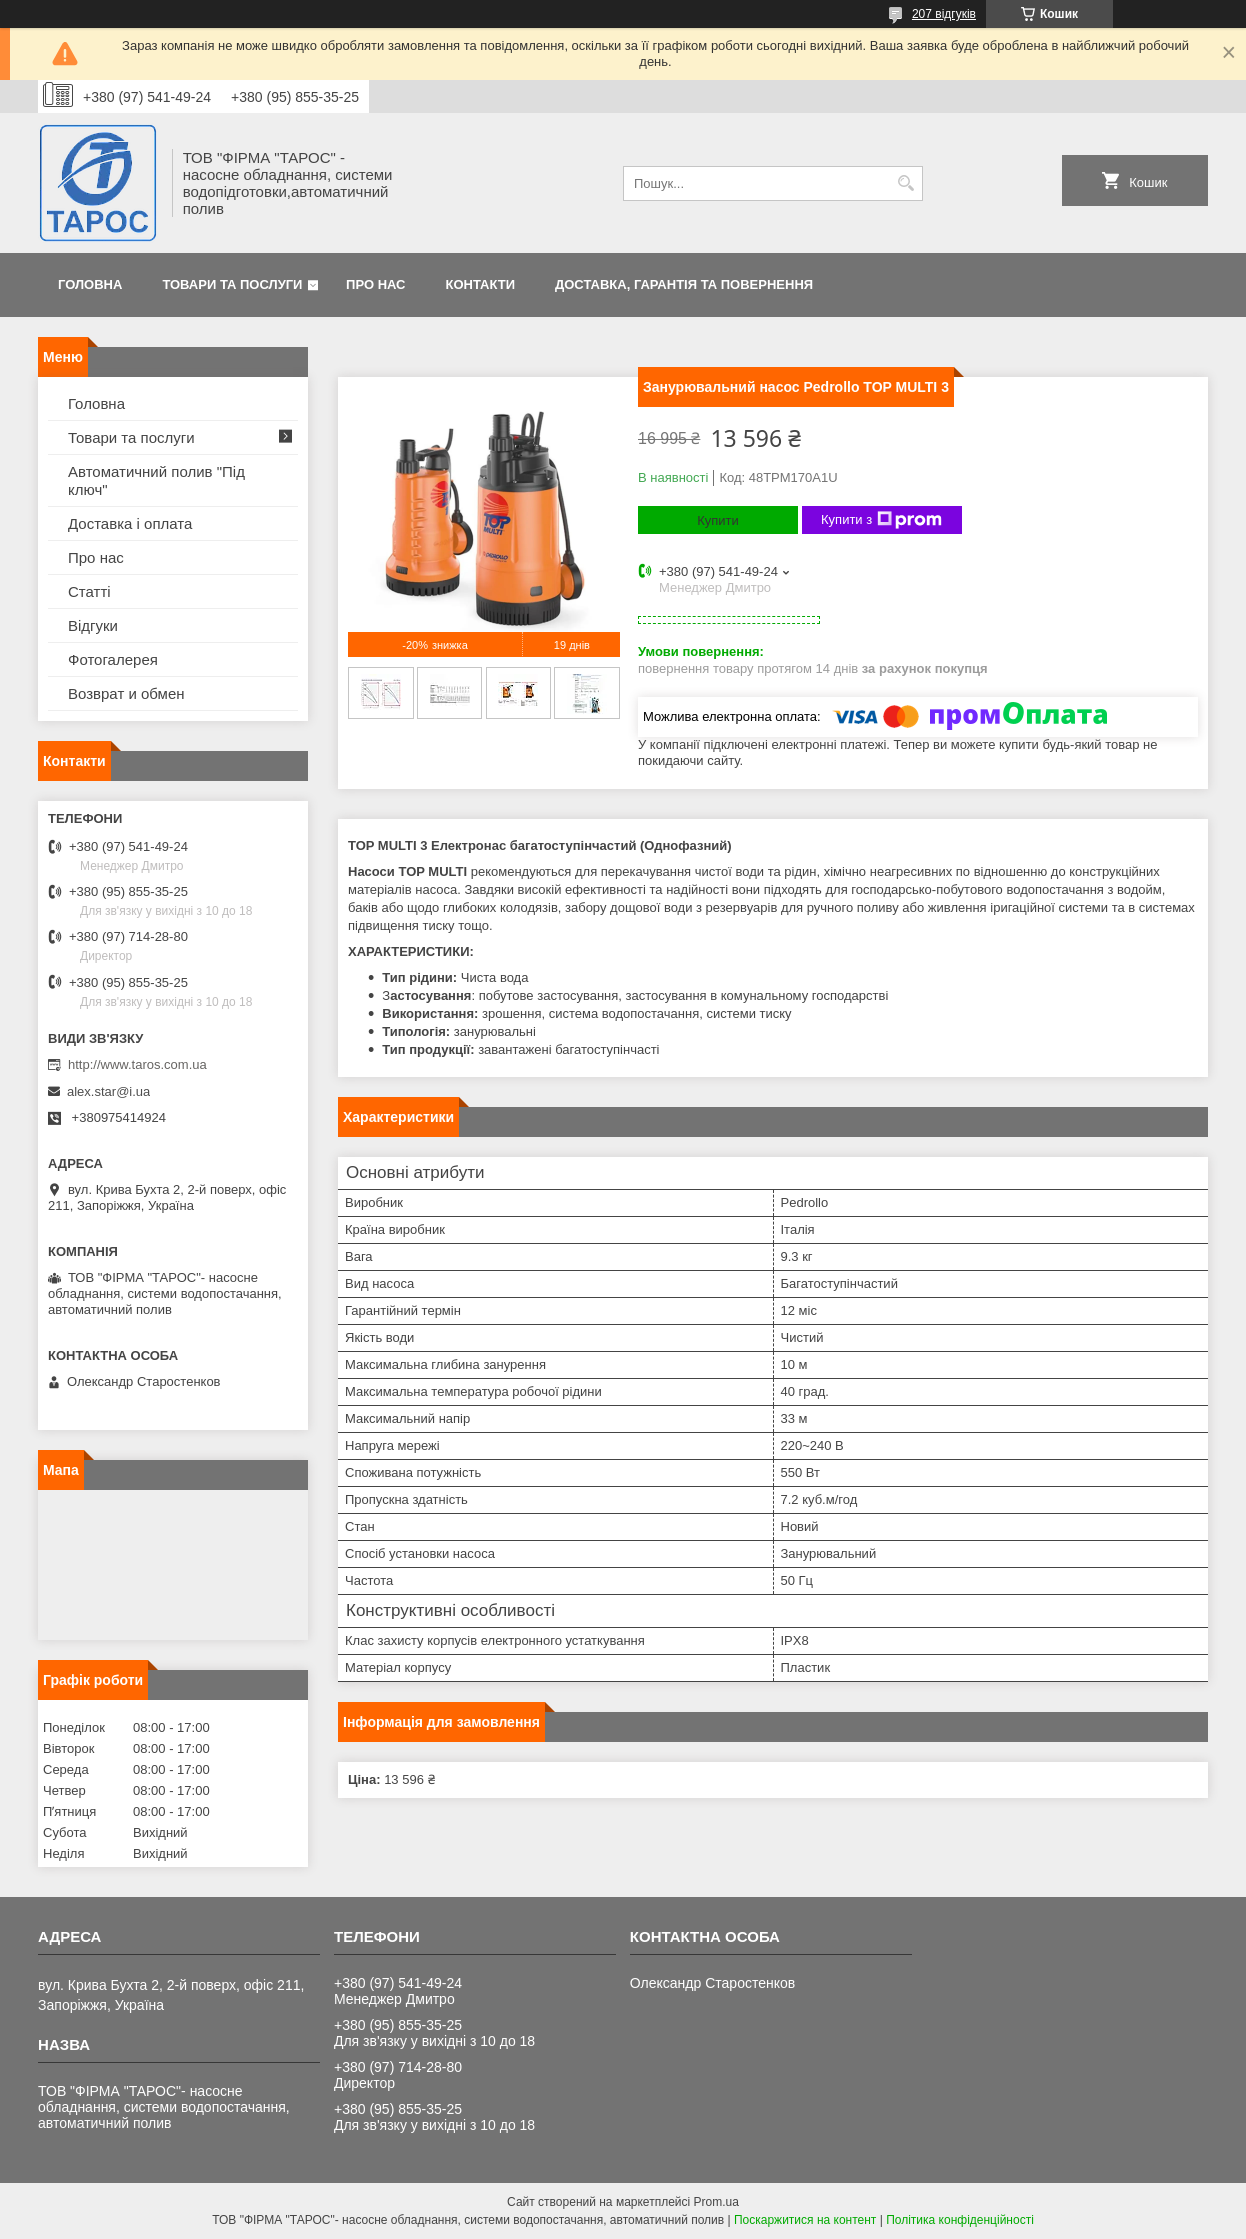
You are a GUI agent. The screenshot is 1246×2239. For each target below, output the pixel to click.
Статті (89, 591)
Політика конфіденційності (960, 2220)
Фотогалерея (113, 659)
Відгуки (93, 625)
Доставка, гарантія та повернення (684, 284)
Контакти (481, 284)
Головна (90, 284)
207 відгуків (944, 14)
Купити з (881, 520)
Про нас (375, 284)
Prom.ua (716, 2202)
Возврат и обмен (126, 693)
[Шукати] (905, 183)
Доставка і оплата (130, 523)
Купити (718, 520)
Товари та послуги (232, 284)
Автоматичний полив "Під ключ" (156, 480)
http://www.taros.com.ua (137, 1064)
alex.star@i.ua (108, 1091)
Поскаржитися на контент (805, 2220)
